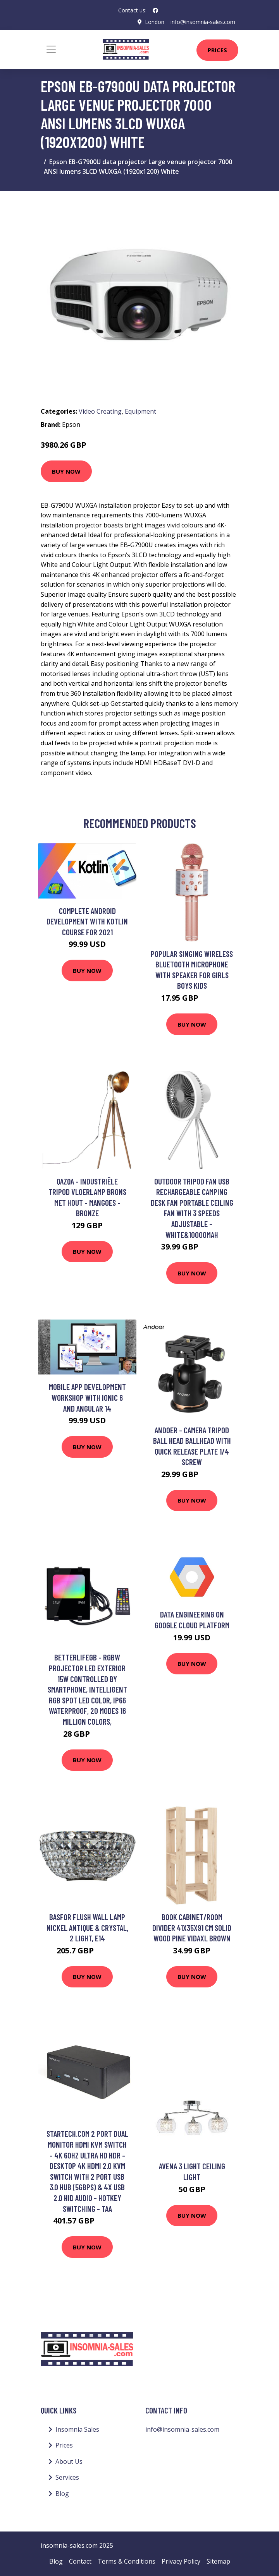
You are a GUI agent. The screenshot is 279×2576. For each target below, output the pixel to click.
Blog (62, 2493)
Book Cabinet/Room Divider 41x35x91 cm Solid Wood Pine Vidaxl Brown (191, 1927)
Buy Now (66, 471)
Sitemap (218, 2561)
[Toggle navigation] (51, 49)
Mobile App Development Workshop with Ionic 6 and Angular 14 (87, 1397)
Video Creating (100, 411)
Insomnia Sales (77, 2429)
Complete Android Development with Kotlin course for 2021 (87, 921)
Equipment (140, 411)
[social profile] (155, 10)
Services (67, 2477)
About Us (69, 2461)
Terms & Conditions (126, 2561)
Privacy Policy (181, 2561)
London (154, 22)
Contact (80, 2561)
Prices (217, 50)
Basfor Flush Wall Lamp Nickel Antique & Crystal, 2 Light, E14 (87, 1927)
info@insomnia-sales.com (202, 22)
